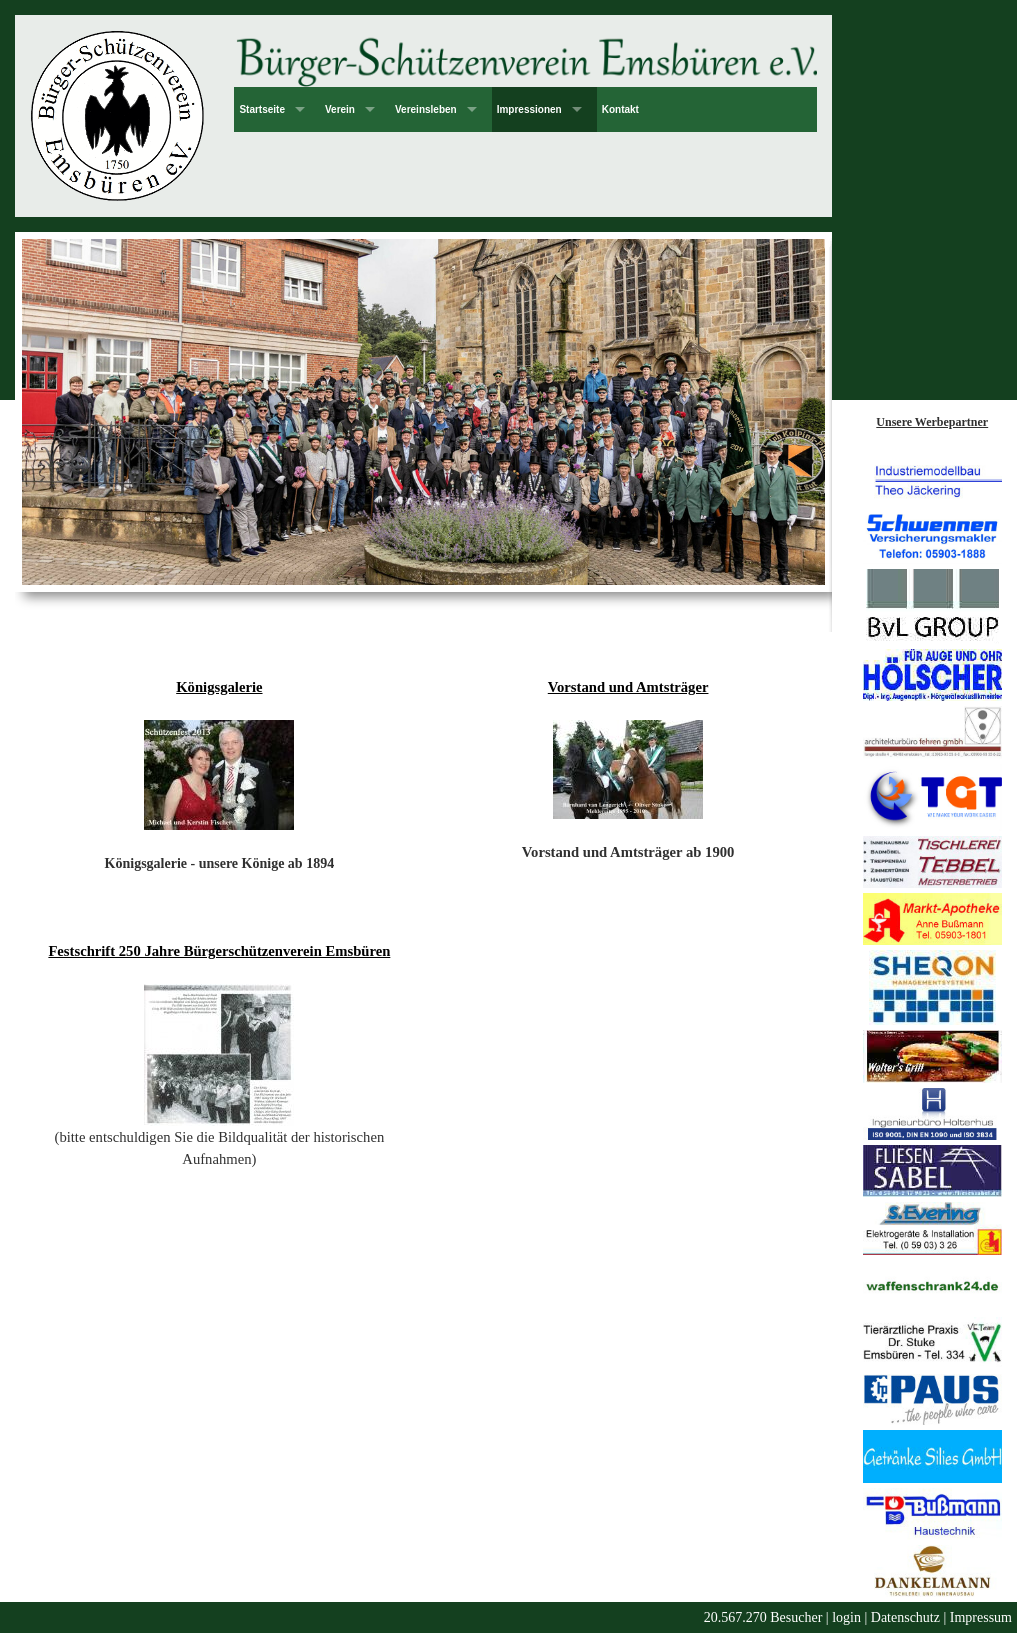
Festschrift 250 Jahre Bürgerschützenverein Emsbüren (219, 951)
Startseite (262, 109)
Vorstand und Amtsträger (628, 687)
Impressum (981, 1617)
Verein (340, 109)
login (846, 1617)
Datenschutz (905, 1617)
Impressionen (529, 109)
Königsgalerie (219, 687)
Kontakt (620, 109)
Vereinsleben (426, 109)
